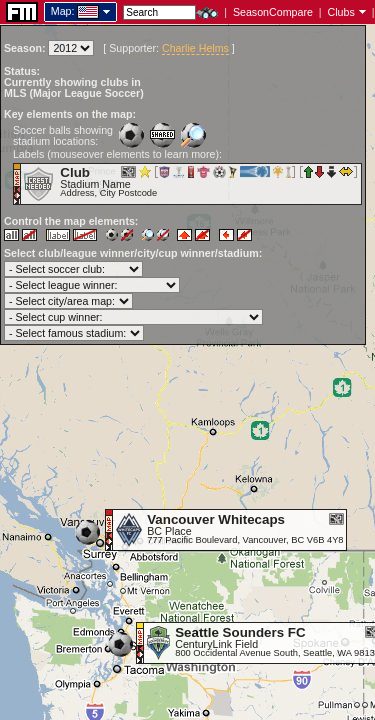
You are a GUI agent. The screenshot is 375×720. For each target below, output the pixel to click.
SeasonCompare (273, 12)
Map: (63, 11)
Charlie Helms (195, 48)
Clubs (341, 12)
